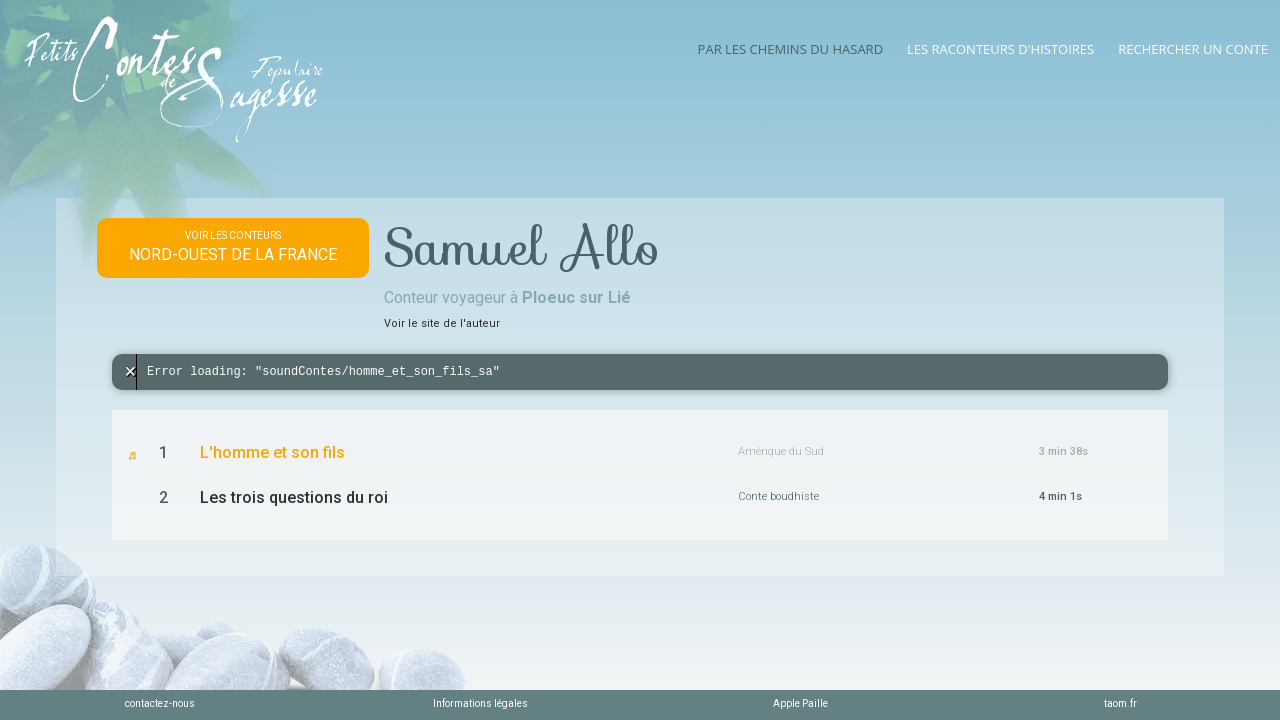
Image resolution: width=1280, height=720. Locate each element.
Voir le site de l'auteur (442, 323)
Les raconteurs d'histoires (1000, 49)
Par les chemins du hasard (790, 49)
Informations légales (480, 703)
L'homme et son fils (272, 452)
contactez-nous (160, 703)
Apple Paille (800, 703)
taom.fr (1120, 703)
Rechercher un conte (1193, 49)
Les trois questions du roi (294, 497)
